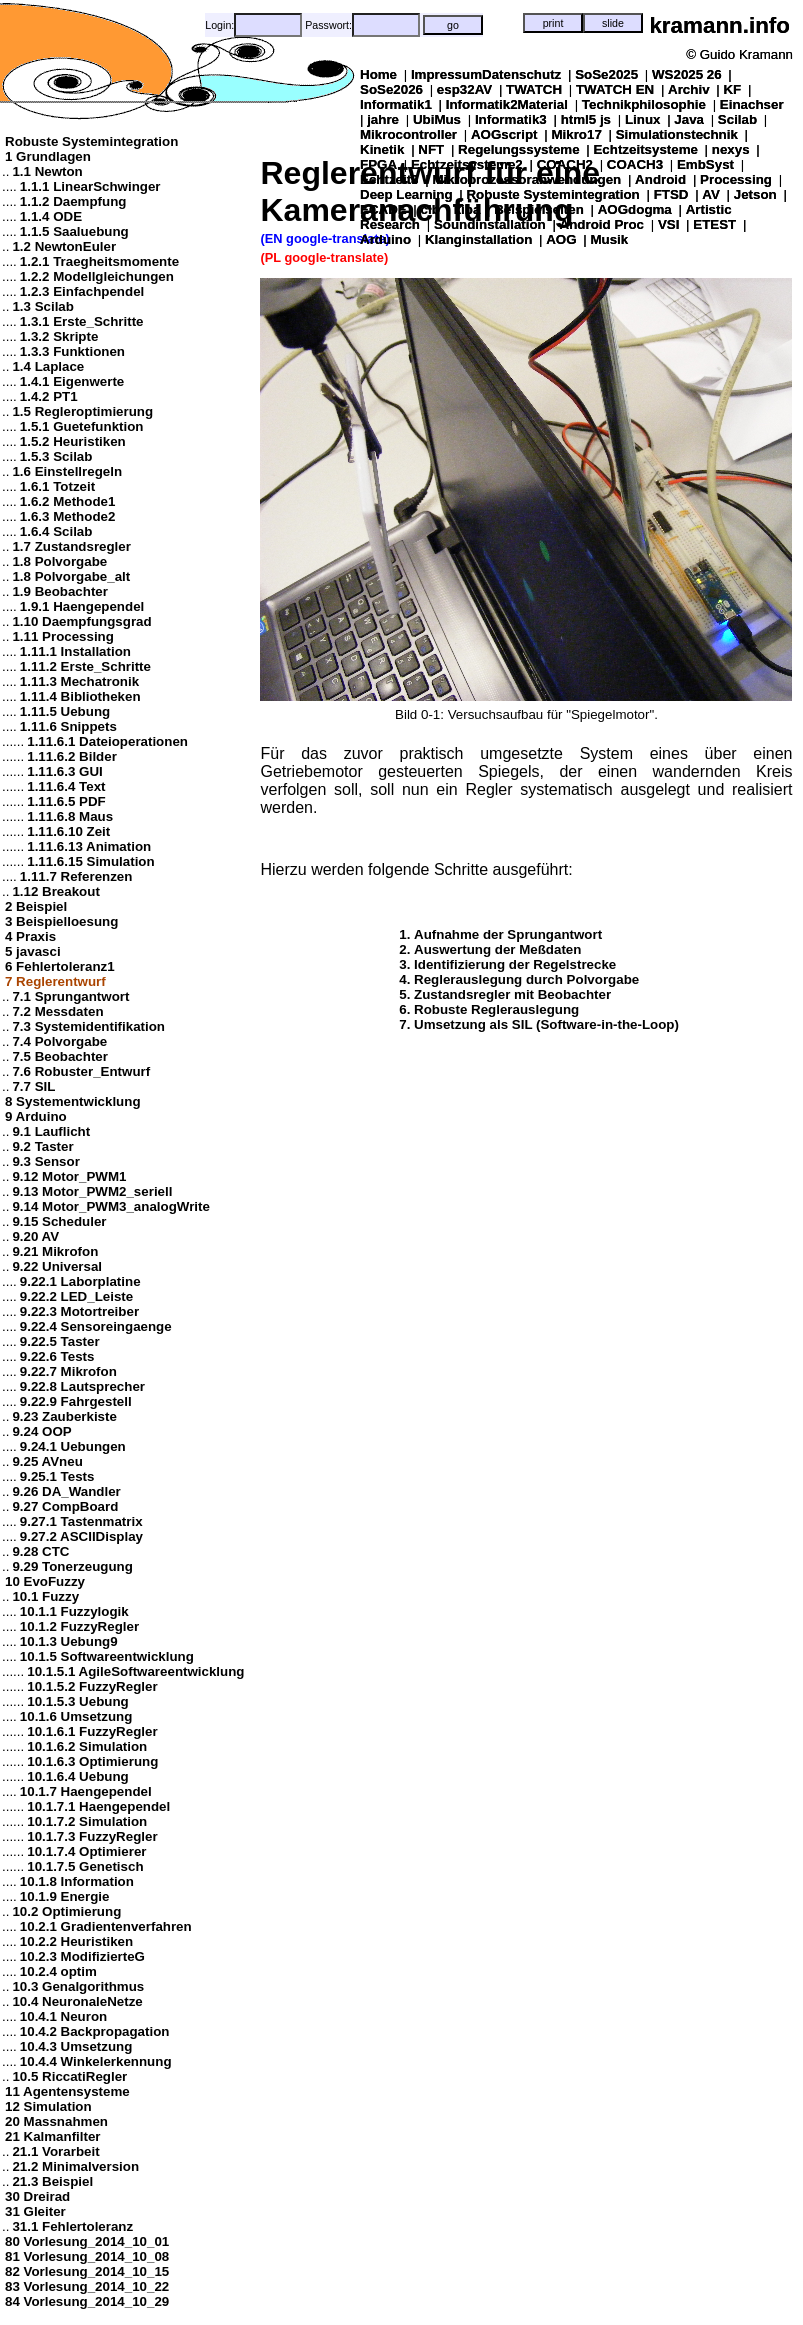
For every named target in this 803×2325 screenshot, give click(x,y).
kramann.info (719, 25)
